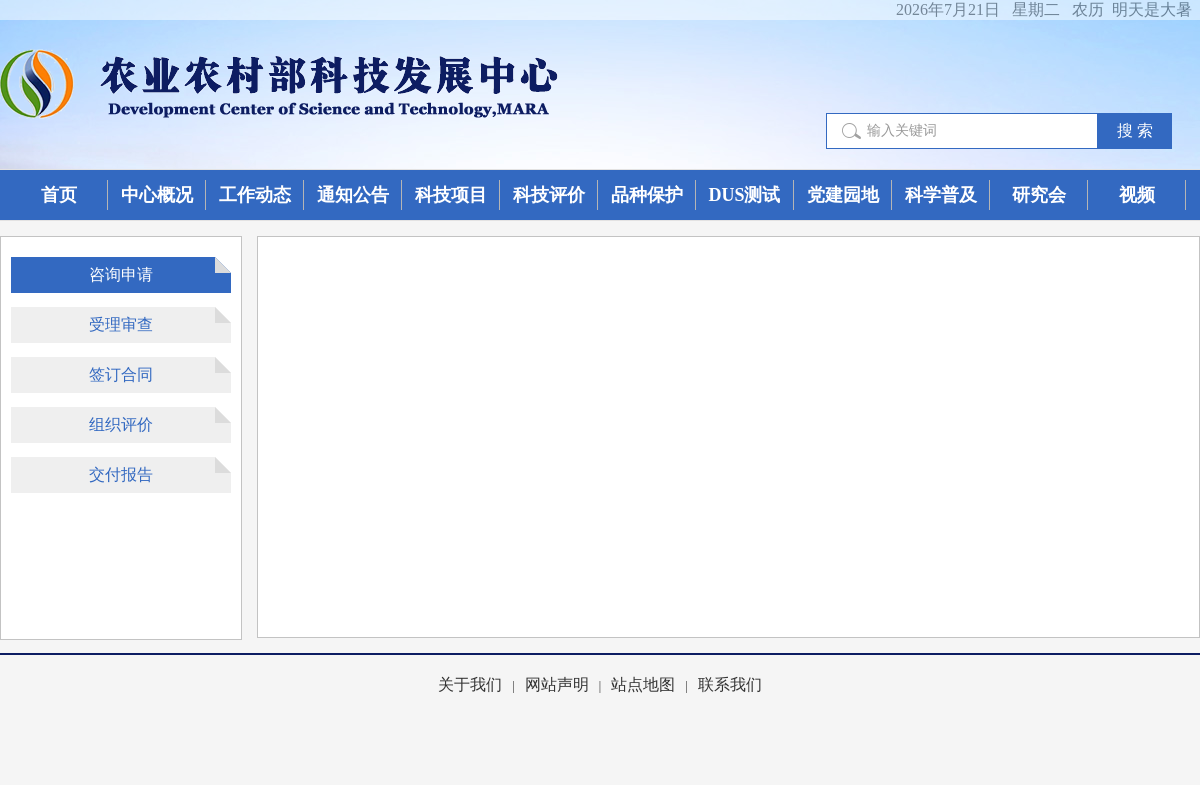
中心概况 (157, 195)
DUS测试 (744, 195)
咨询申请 (121, 274)
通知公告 (353, 195)
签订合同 (121, 374)
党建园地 (843, 195)
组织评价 (121, 424)
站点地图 (643, 684)
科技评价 (549, 195)
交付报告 (121, 474)
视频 (1137, 195)
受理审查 (121, 324)
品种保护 (647, 195)
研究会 (1039, 195)
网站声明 (557, 684)
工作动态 (255, 195)
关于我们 (470, 684)
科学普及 (941, 195)
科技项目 (451, 195)
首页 (59, 195)
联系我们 (730, 684)
